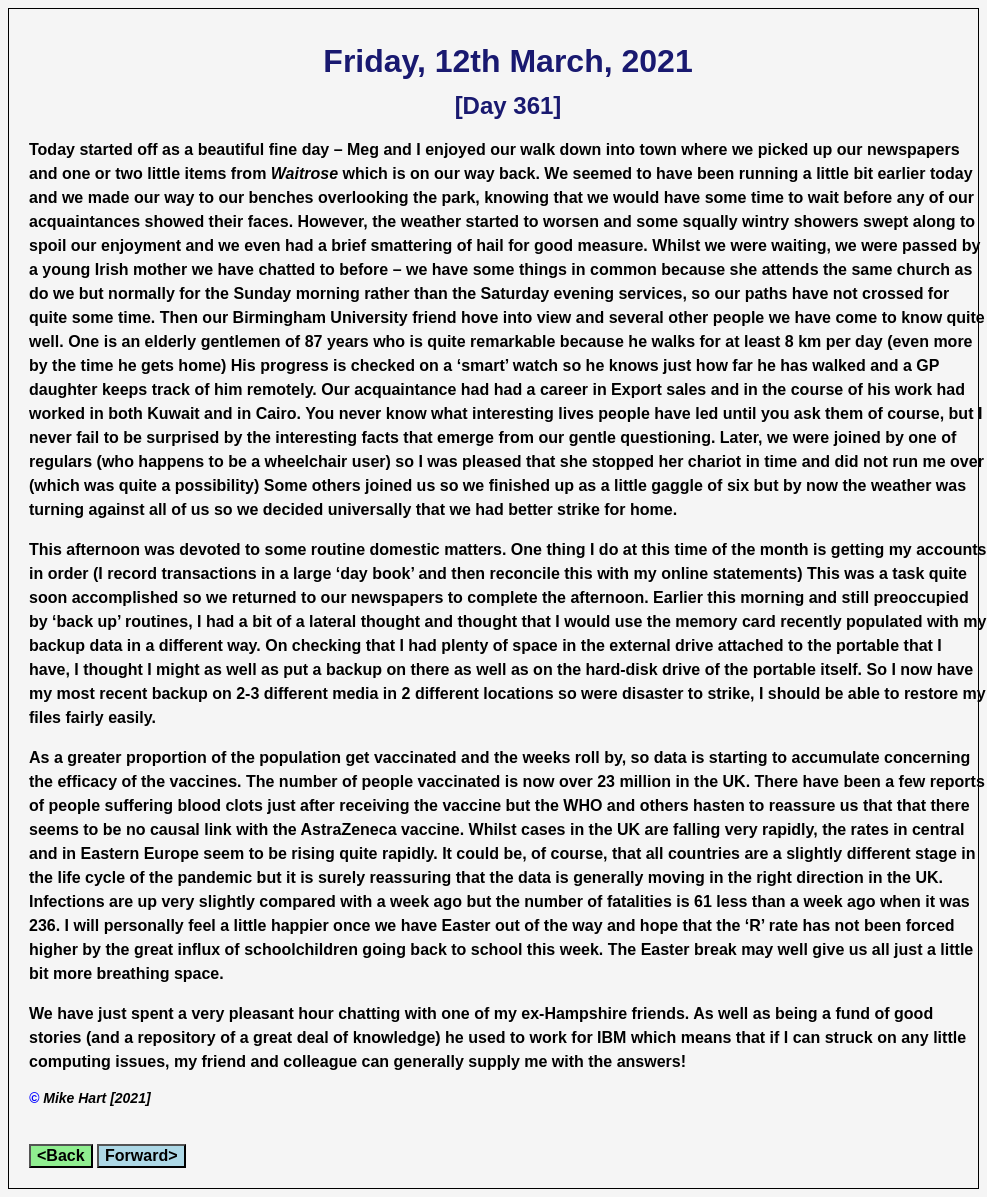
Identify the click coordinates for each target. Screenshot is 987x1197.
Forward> (141, 1155)
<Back (61, 1155)
